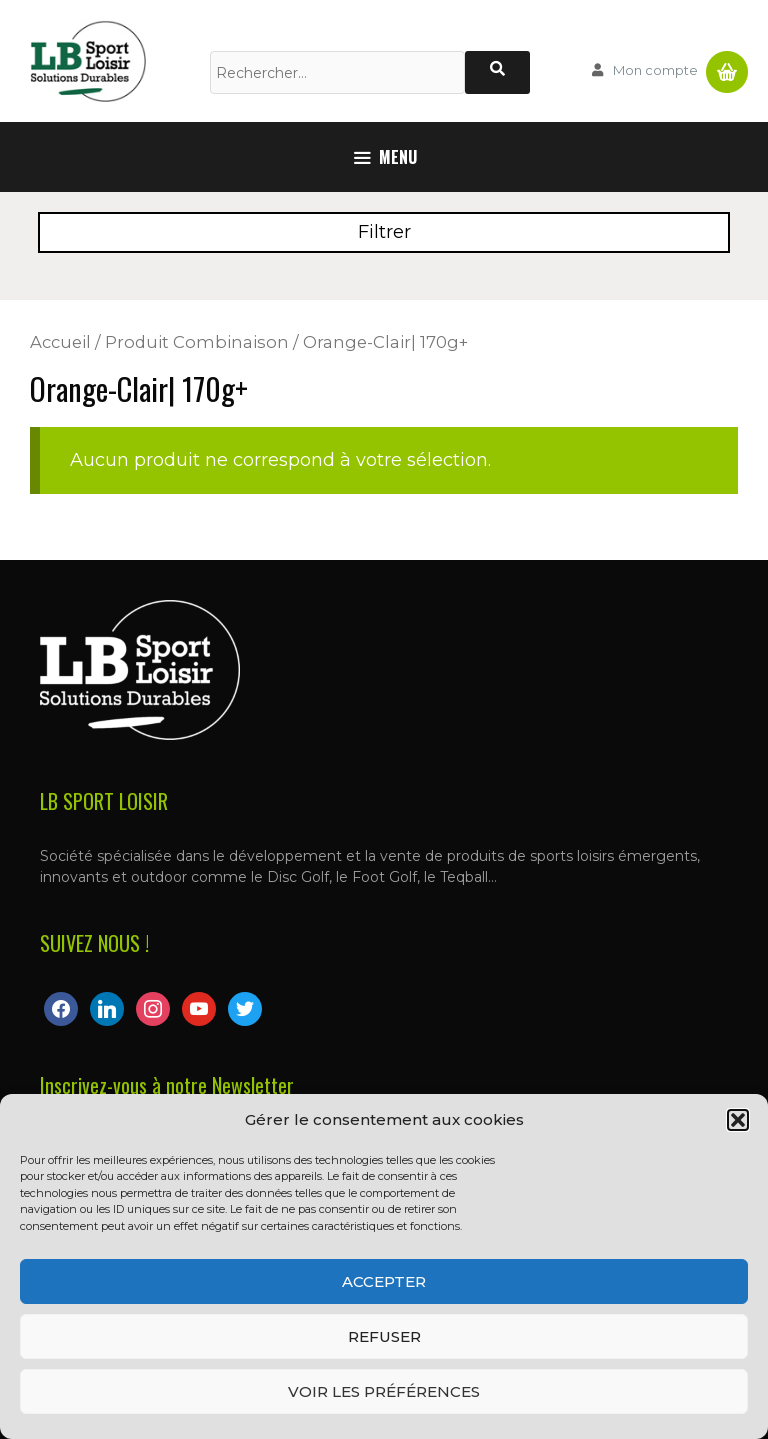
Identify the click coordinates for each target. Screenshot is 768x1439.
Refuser (384, 1336)
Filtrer (384, 232)
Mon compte (655, 70)
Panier (727, 64)
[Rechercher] (497, 72)
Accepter (384, 1281)
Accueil (60, 342)
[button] (738, 1120)
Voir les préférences (384, 1391)
